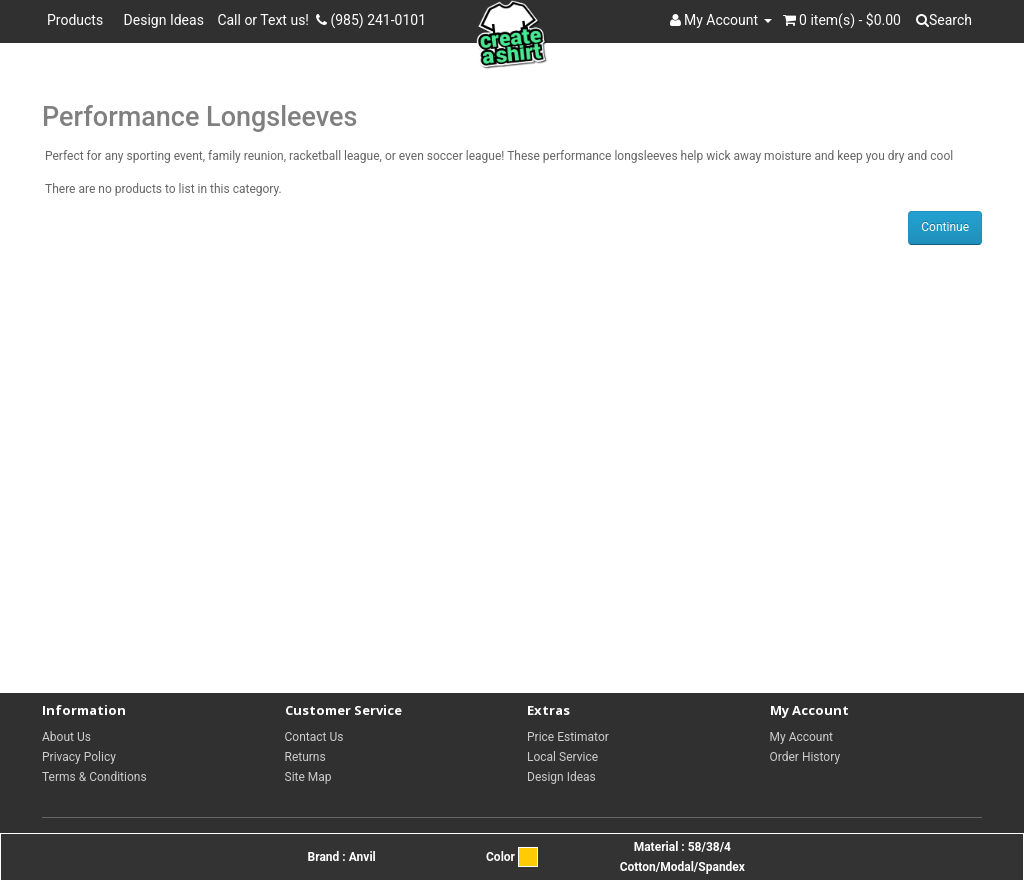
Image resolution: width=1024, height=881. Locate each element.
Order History (805, 757)
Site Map (308, 777)
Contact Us (314, 737)
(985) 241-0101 (371, 20)
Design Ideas (164, 20)
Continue (945, 227)
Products (78, 20)
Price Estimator (568, 737)
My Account (802, 737)
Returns (305, 757)
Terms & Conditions (94, 777)
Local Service (562, 757)
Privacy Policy (79, 757)
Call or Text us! (266, 20)
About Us (66, 737)
